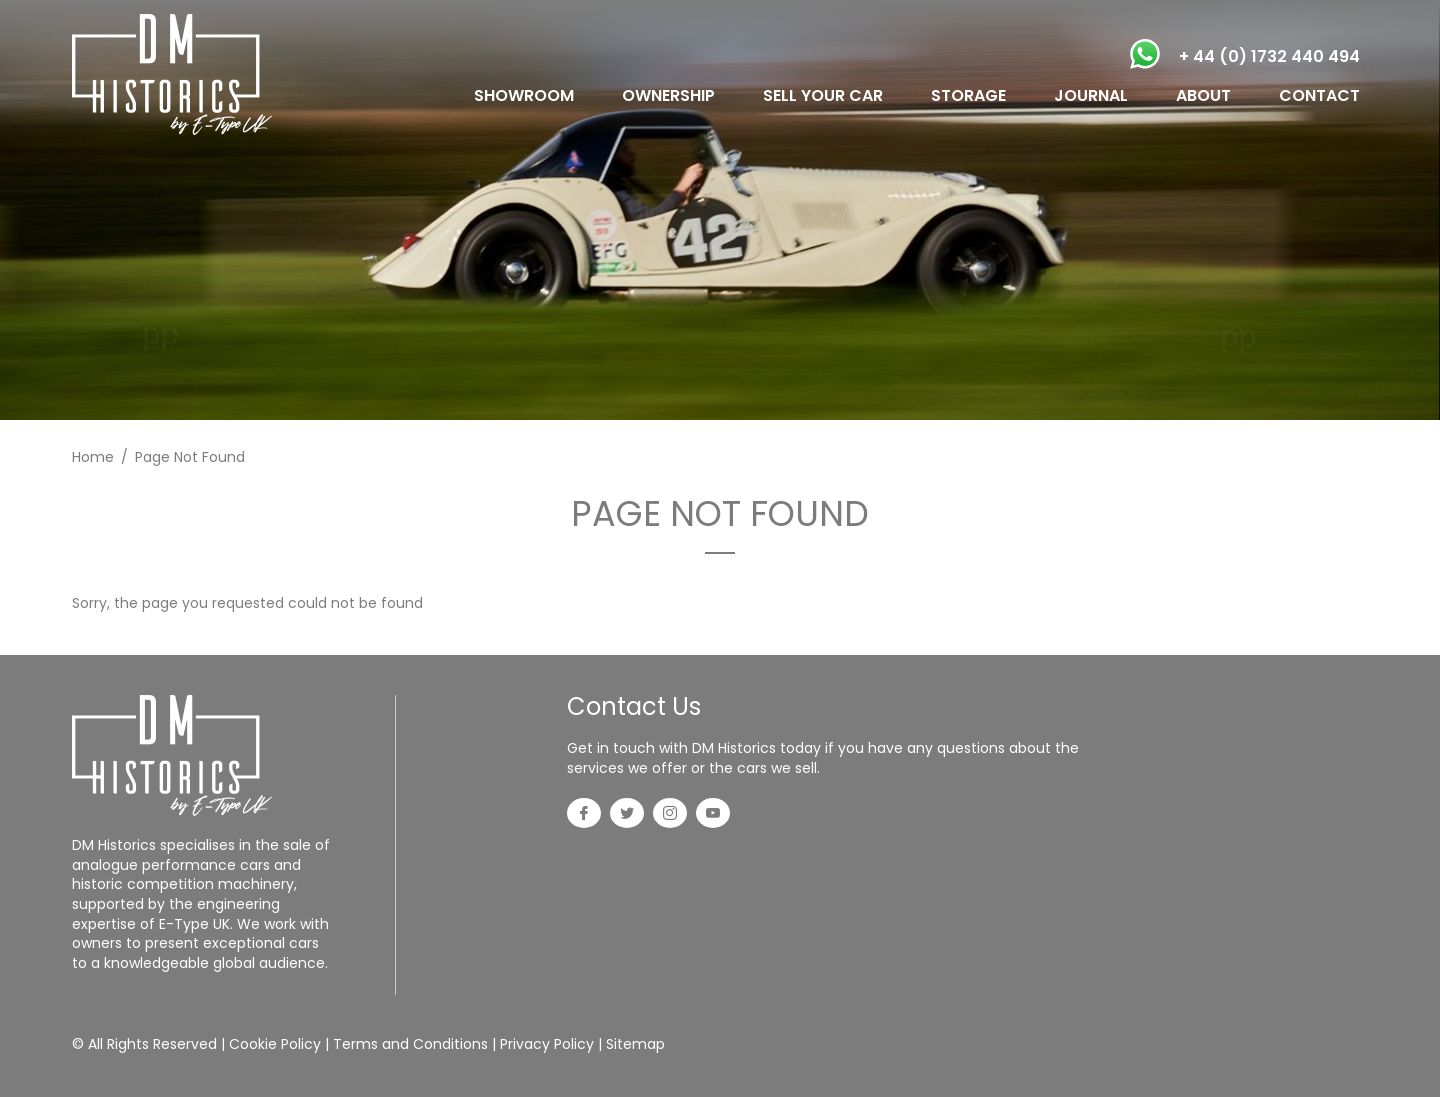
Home (93, 457)
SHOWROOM (524, 95)
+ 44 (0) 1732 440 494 (1269, 56)
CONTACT (1319, 95)
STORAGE (968, 95)
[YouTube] (713, 815)
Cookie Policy (275, 1044)
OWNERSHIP (668, 95)
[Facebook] (584, 815)
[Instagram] (670, 815)
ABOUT (1203, 95)
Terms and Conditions (410, 1044)
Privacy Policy (547, 1044)
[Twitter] (627, 815)
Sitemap (635, 1044)
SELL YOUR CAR (823, 95)
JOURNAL (1091, 95)
